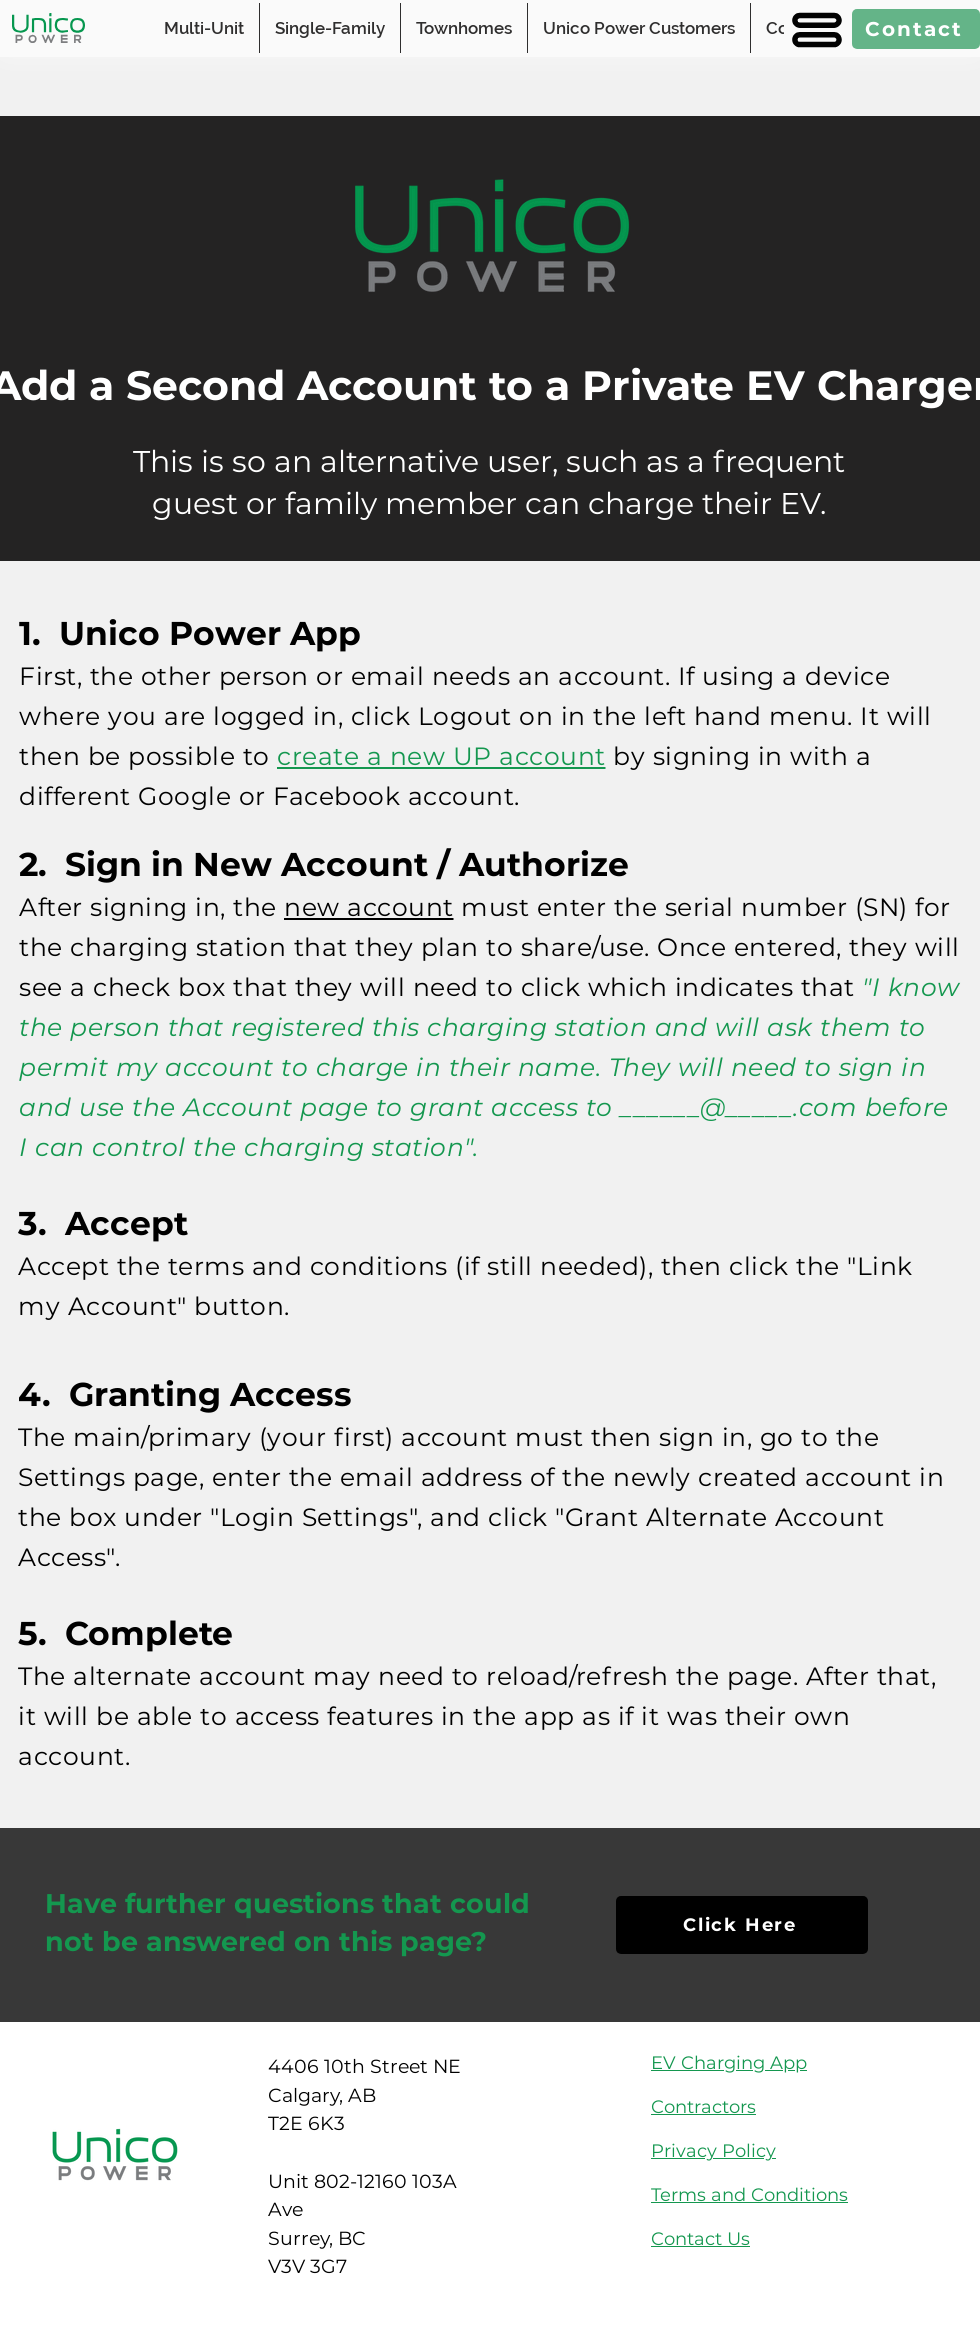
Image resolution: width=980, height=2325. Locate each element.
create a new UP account (441, 756)
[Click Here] (742, 1925)
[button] (815, 30)
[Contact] (916, 29)
